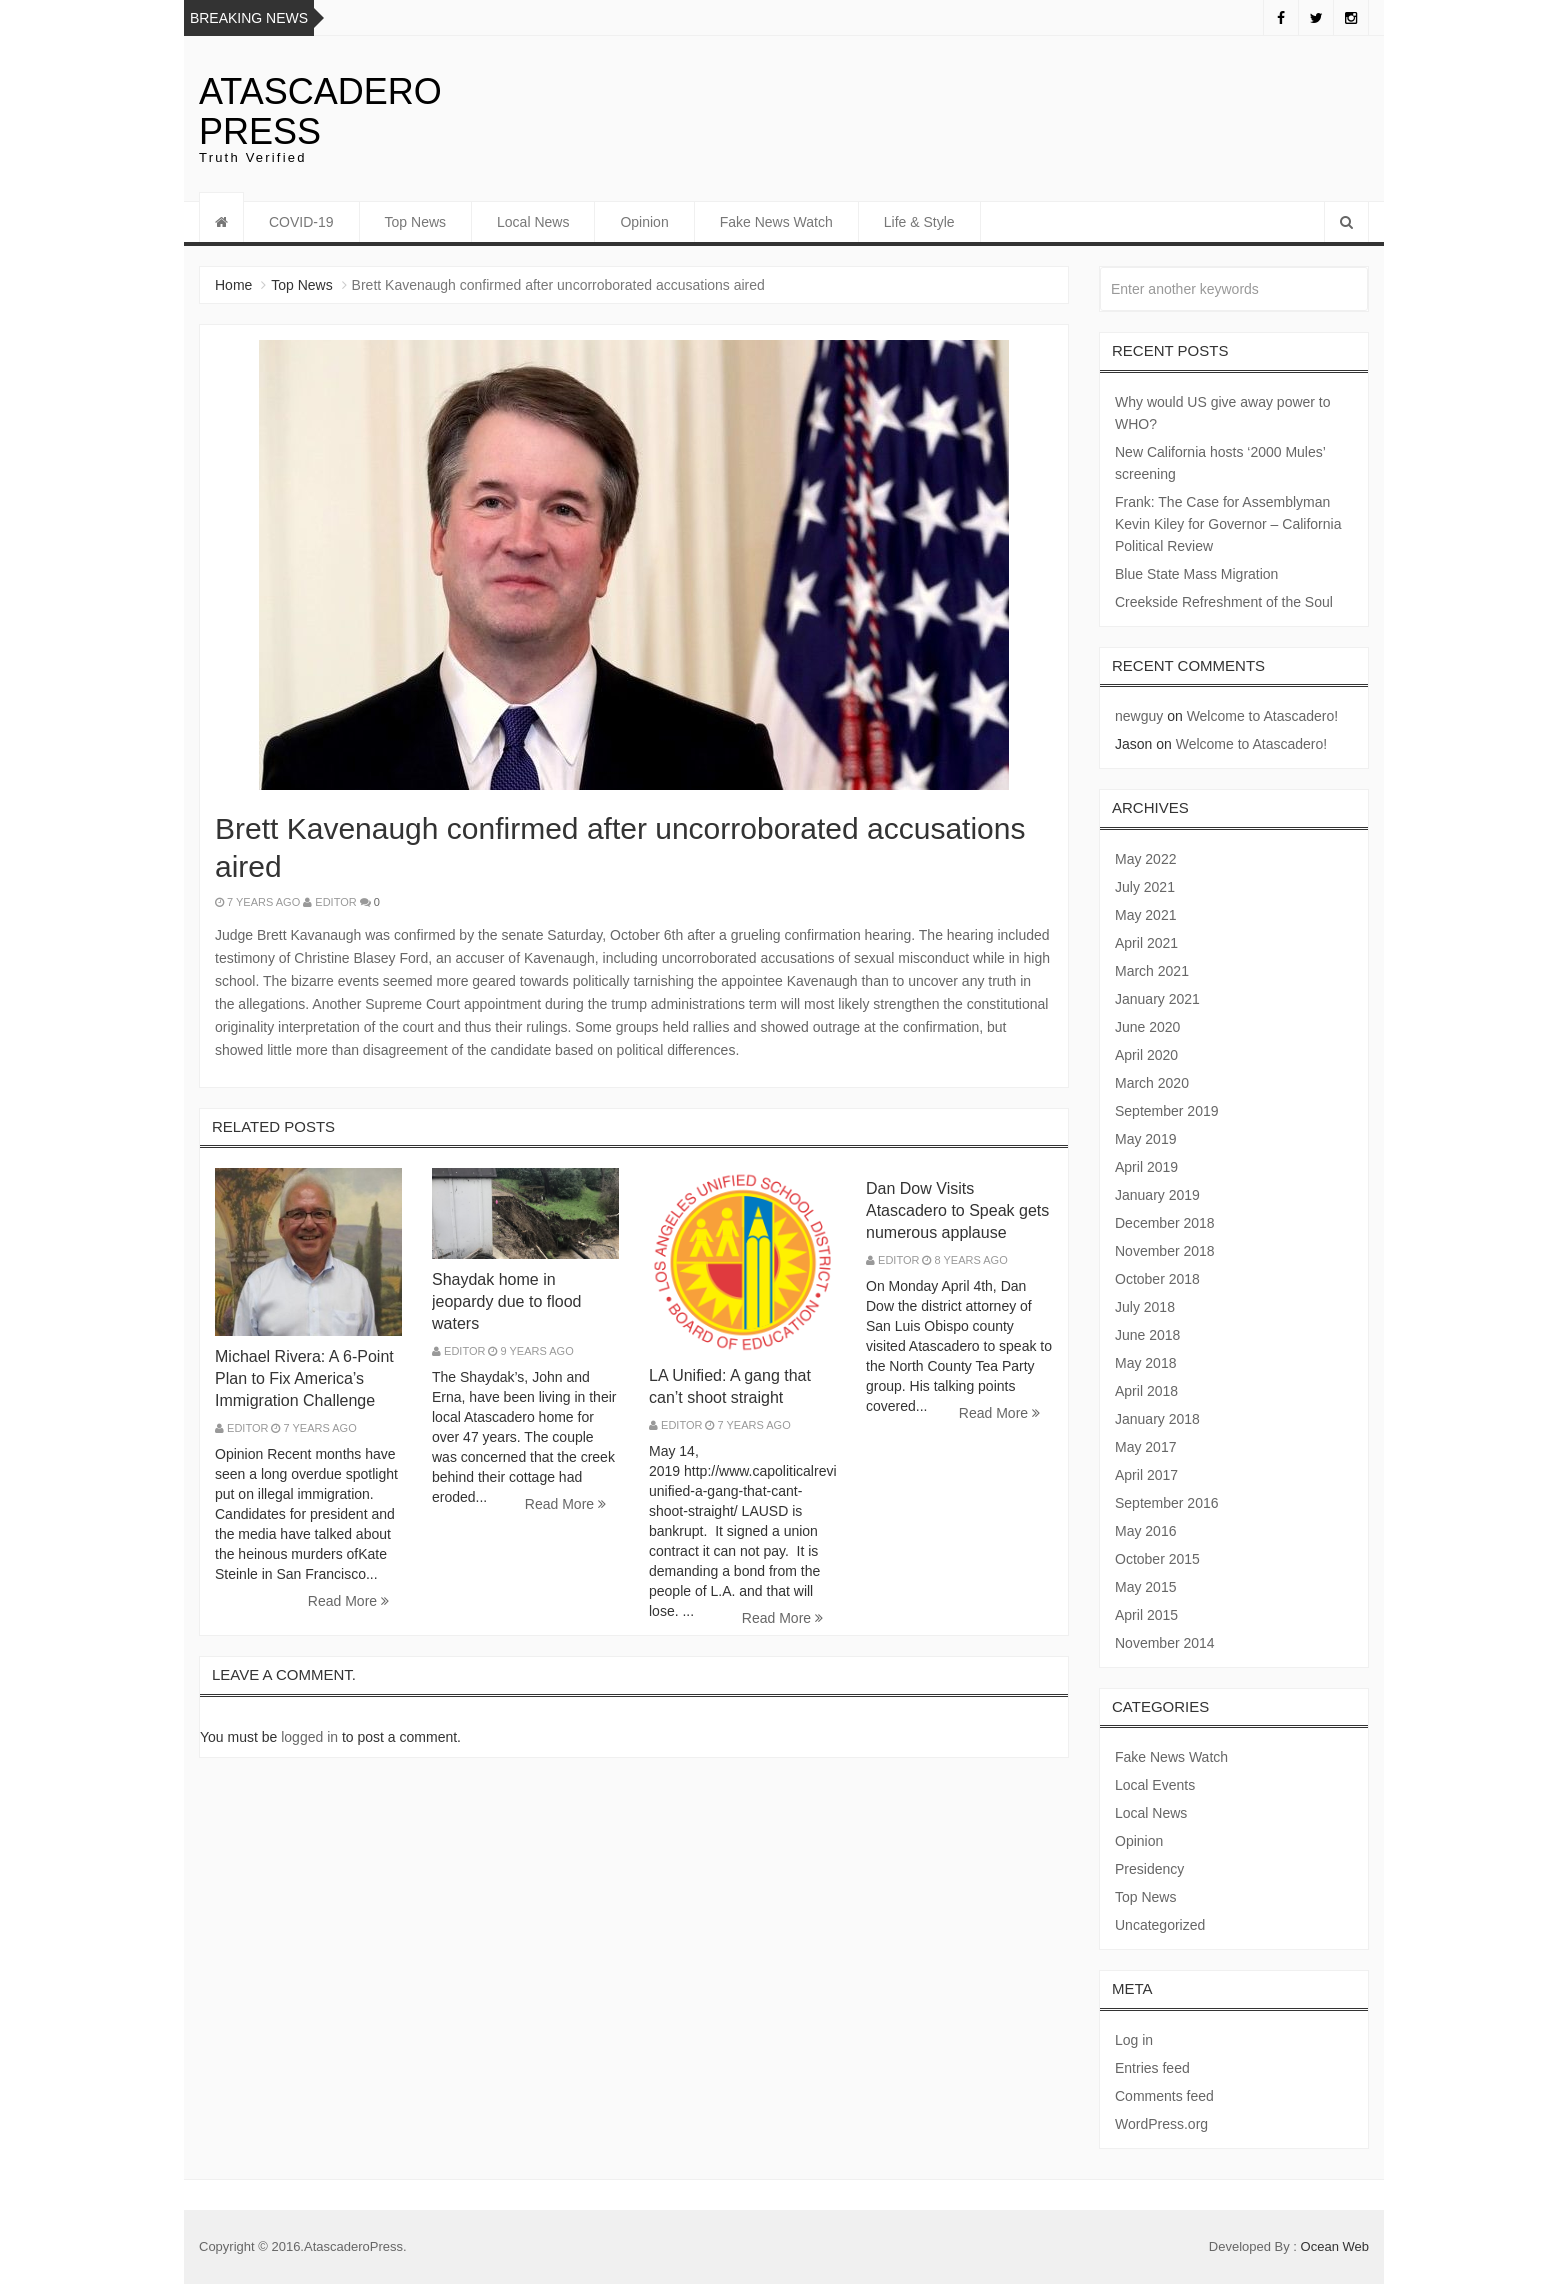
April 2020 (1146, 1055)
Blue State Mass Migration (1196, 574)
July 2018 (1145, 1307)
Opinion (644, 222)
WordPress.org (1161, 2124)
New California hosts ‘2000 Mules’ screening (1220, 463)
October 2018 (1157, 1279)
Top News (415, 222)
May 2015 (1145, 1587)
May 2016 (1145, 1531)
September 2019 (1167, 1111)
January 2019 (1157, 1195)
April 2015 (1146, 1615)
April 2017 (1146, 1475)
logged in (309, 1737)
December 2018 (1165, 1223)
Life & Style (919, 222)
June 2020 (1147, 1027)
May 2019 (1145, 1139)
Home (233, 285)
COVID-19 (301, 222)
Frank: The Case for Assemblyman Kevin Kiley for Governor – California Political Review (1228, 524)
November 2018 (1165, 1251)
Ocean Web (1335, 2246)
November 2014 (1165, 1643)
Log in (1134, 2040)
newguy (1139, 716)
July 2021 (1145, 887)
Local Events (1155, 1785)
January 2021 (1157, 999)
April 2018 (1146, 1391)
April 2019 (1146, 1167)
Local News (533, 222)
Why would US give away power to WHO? (1223, 413)
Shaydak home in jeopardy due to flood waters (506, 1301)
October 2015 (1157, 1559)
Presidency (1149, 1869)
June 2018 (1147, 1335)
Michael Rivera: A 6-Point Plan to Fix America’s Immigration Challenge (304, 1378)
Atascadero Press (320, 111)
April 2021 (1146, 943)
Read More (348, 1601)
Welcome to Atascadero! (1262, 716)
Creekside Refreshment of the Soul (1224, 602)
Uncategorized (1160, 1925)
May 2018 (1145, 1363)
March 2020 (1152, 1083)
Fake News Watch (776, 222)
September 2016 (1167, 1503)
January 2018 (1157, 1419)
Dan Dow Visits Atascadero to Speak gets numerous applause (957, 1210)
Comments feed (1164, 2096)
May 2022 (1145, 859)
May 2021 (1145, 915)
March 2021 (1152, 971)
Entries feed (1152, 2068)
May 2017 (1145, 1447)
